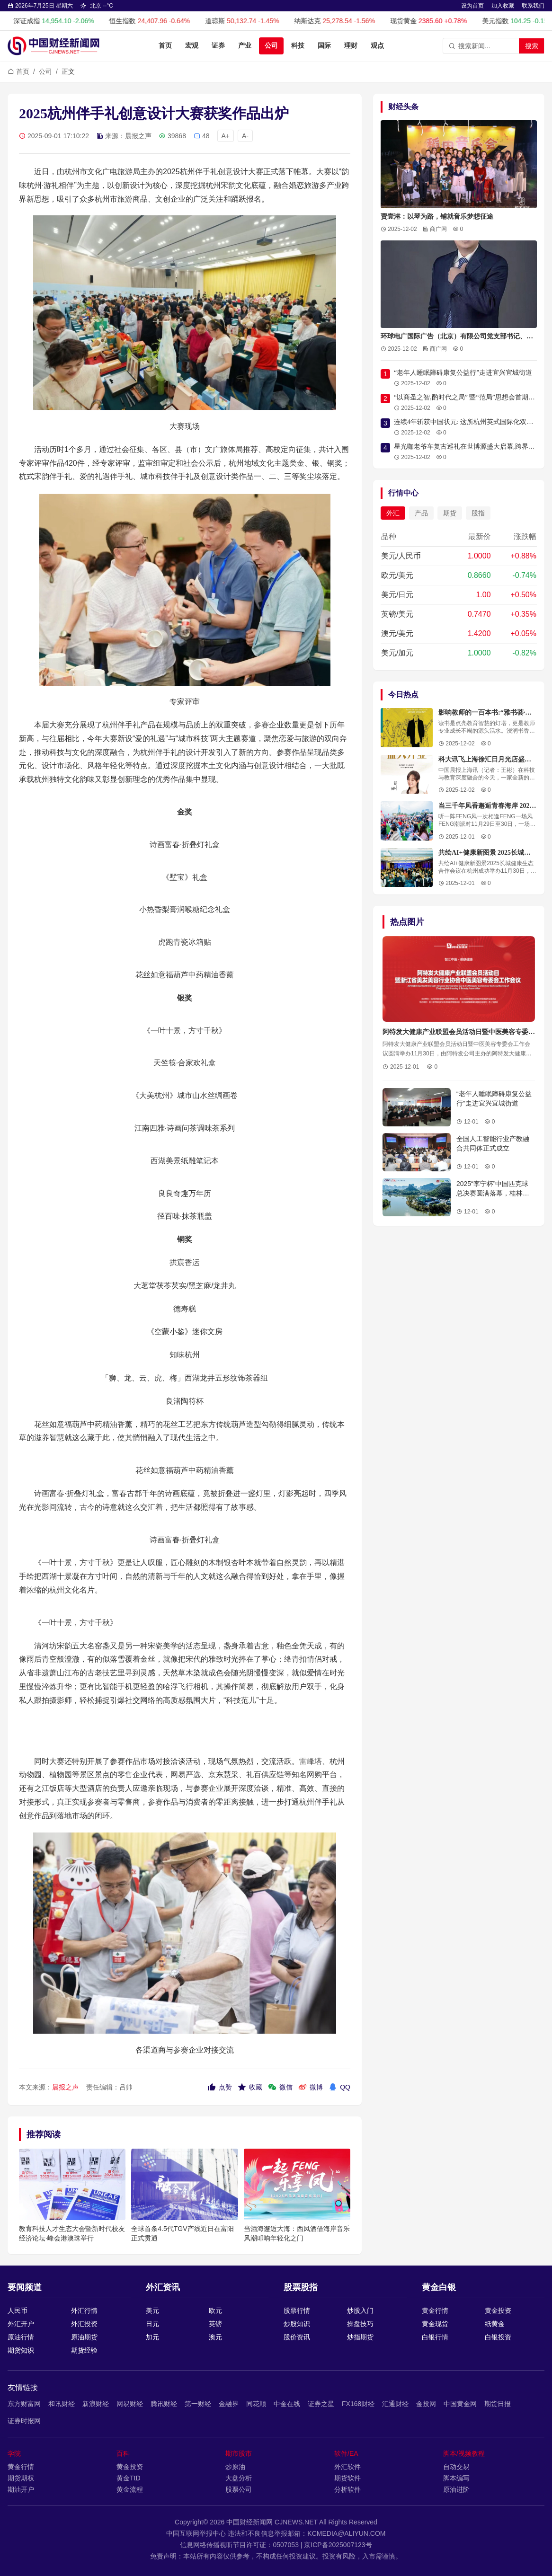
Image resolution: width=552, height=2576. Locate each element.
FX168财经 (358, 2404)
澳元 (215, 2337)
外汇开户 (21, 2324)
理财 (350, 45)
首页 (165, 45)
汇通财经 (395, 2404)
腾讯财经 (164, 2404)
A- (245, 136)
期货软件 (347, 2478)
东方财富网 (24, 2404)
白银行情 (435, 2337)
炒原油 (235, 2466)
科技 (297, 45)
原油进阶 (456, 2489)
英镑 (215, 2324)
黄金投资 (498, 2310)
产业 (244, 45)
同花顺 (256, 2404)
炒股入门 (360, 2310)
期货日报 (497, 2404)
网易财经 (129, 2404)
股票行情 (297, 2310)
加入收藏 (502, 5)
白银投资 (498, 2337)
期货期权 (21, 2478)
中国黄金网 (460, 2404)
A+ (226, 136)
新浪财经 (95, 2404)
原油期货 (84, 2337)
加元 (152, 2337)
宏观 (191, 45)
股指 (478, 513)
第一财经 (198, 2404)
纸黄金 (495, 2324)
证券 (218, 45)
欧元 (215, 2310)
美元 (152, 2310)
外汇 (393, 513)
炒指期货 (360, 2337)
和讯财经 (61, 2404)
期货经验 (84, 2350)
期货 (449, 513)
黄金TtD (128, 2478)
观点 (377, 45)
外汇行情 (84, 2310)
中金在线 (287, 2404)
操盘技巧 (360, 2324)
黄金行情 (435, 2310)
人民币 (17, 2310)
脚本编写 (456, 2478)
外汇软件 (347, 2466)
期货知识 (21, 2350)
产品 (421, 513)
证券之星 (321, 2404)
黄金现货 (435, 2324)
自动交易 (456, 2466)
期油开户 (21, 2489)
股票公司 (238, 2489)
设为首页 (472, 5)
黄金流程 (129, 2489)
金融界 (229, 2404)
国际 (324, 45)
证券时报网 (24, 2421)
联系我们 (533, 5)
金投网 (426, 2404)
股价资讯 (297, 2337)
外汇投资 (84, 2324)
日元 (152, 2324)
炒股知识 (297, 2324)
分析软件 (347, 2489)
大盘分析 (238, 2478)
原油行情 (21, 2337)
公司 (271, 45)
